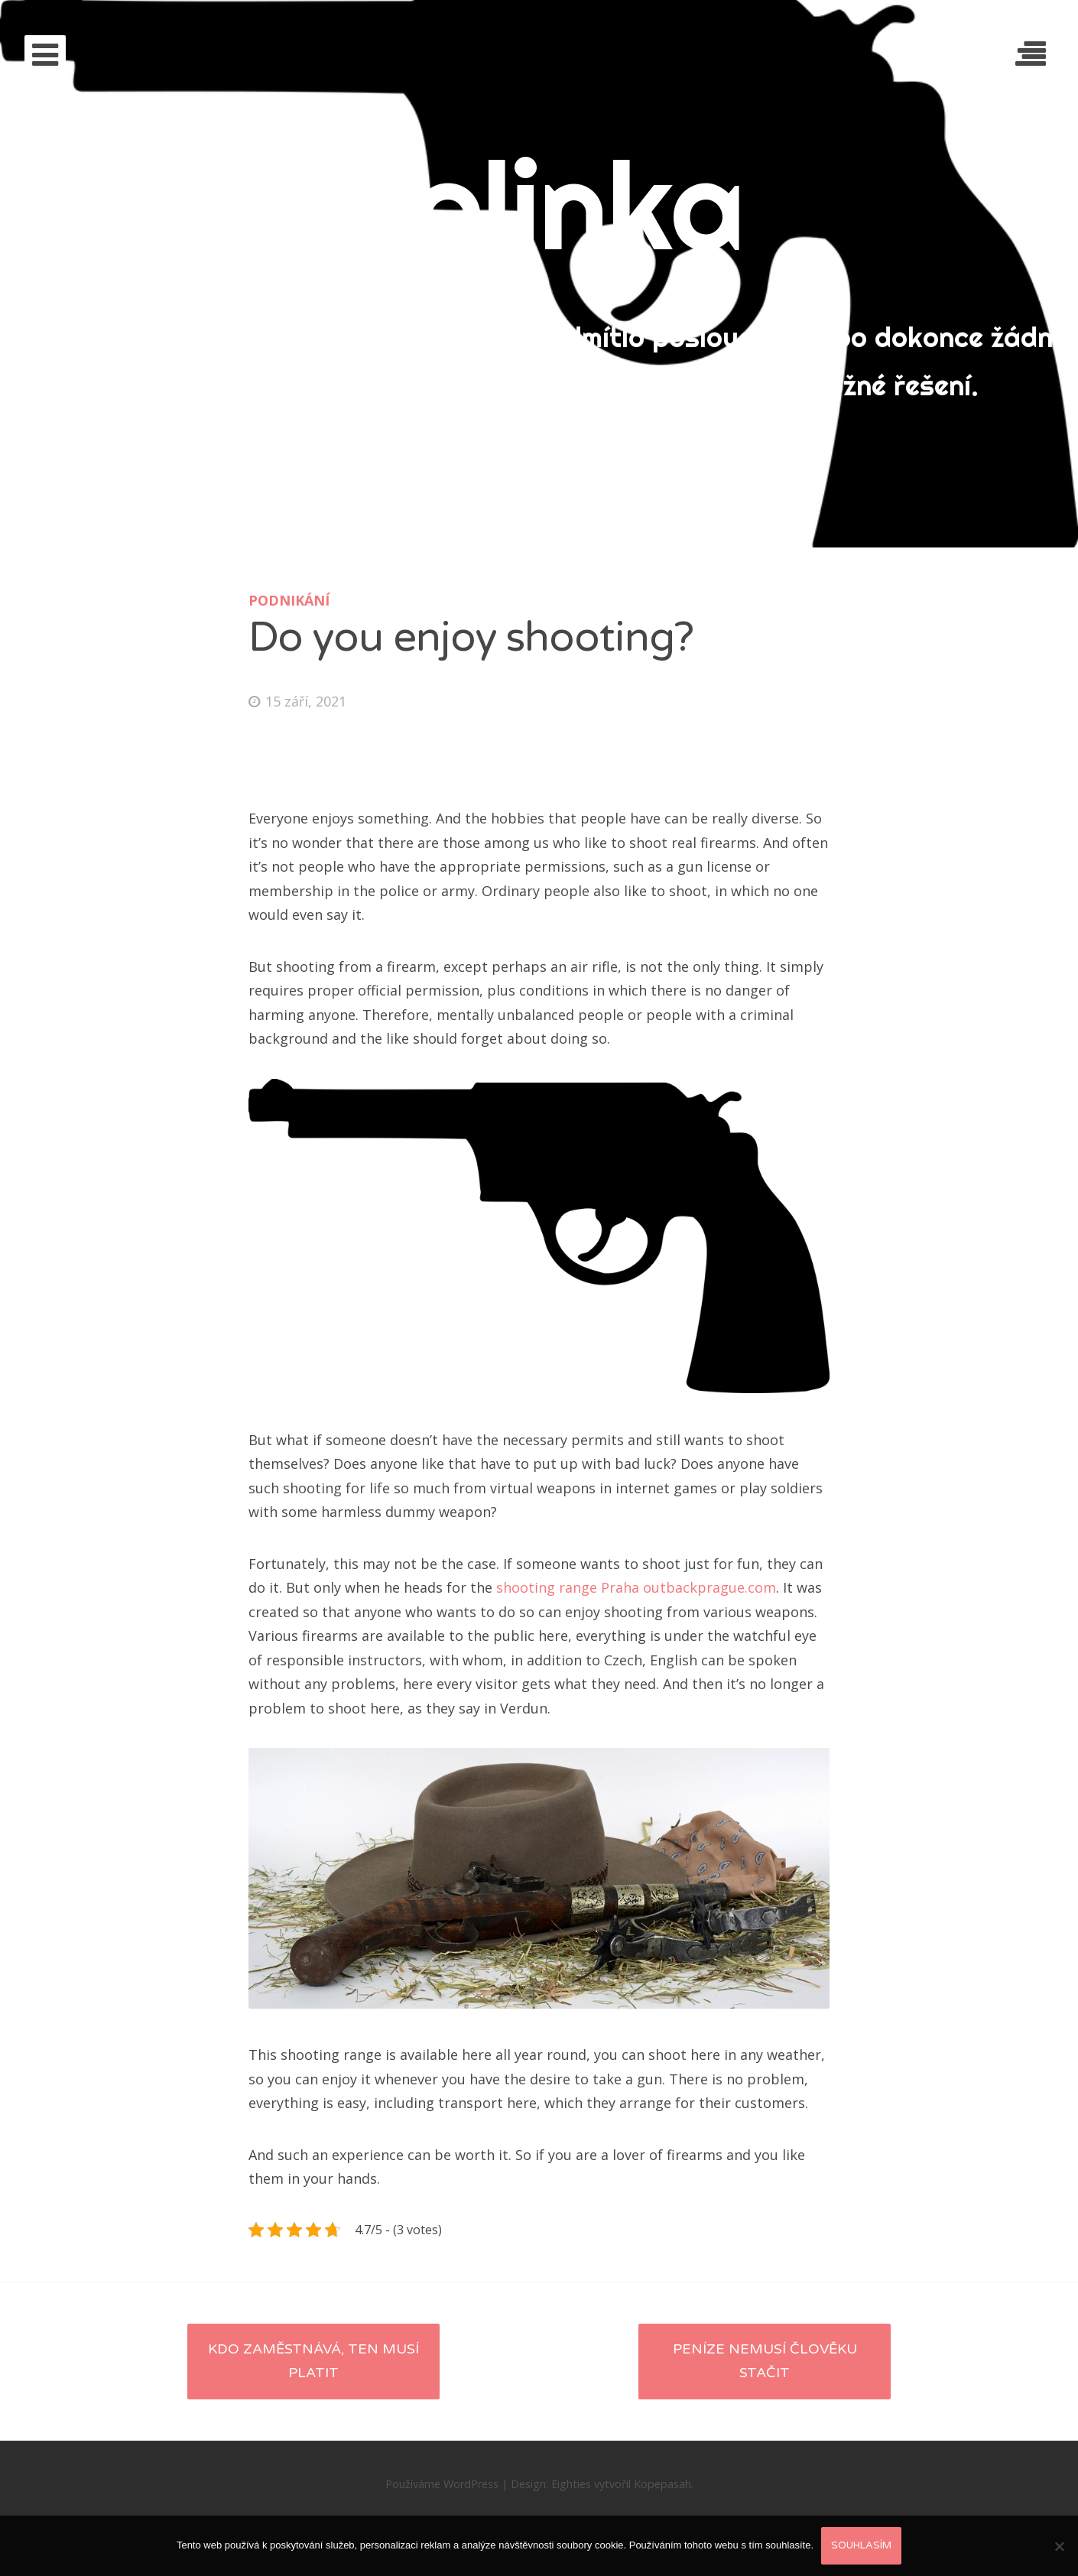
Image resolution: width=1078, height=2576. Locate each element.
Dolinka (539, 204)
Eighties (571, 2484)
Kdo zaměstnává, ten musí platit (313, 2361)
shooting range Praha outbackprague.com (636, 1587)
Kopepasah (662, 2484)
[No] (1059, 2546)
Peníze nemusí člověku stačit (765, 2361)
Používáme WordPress (441, 2484)
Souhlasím (861, 2545)
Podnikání (289, 600)
